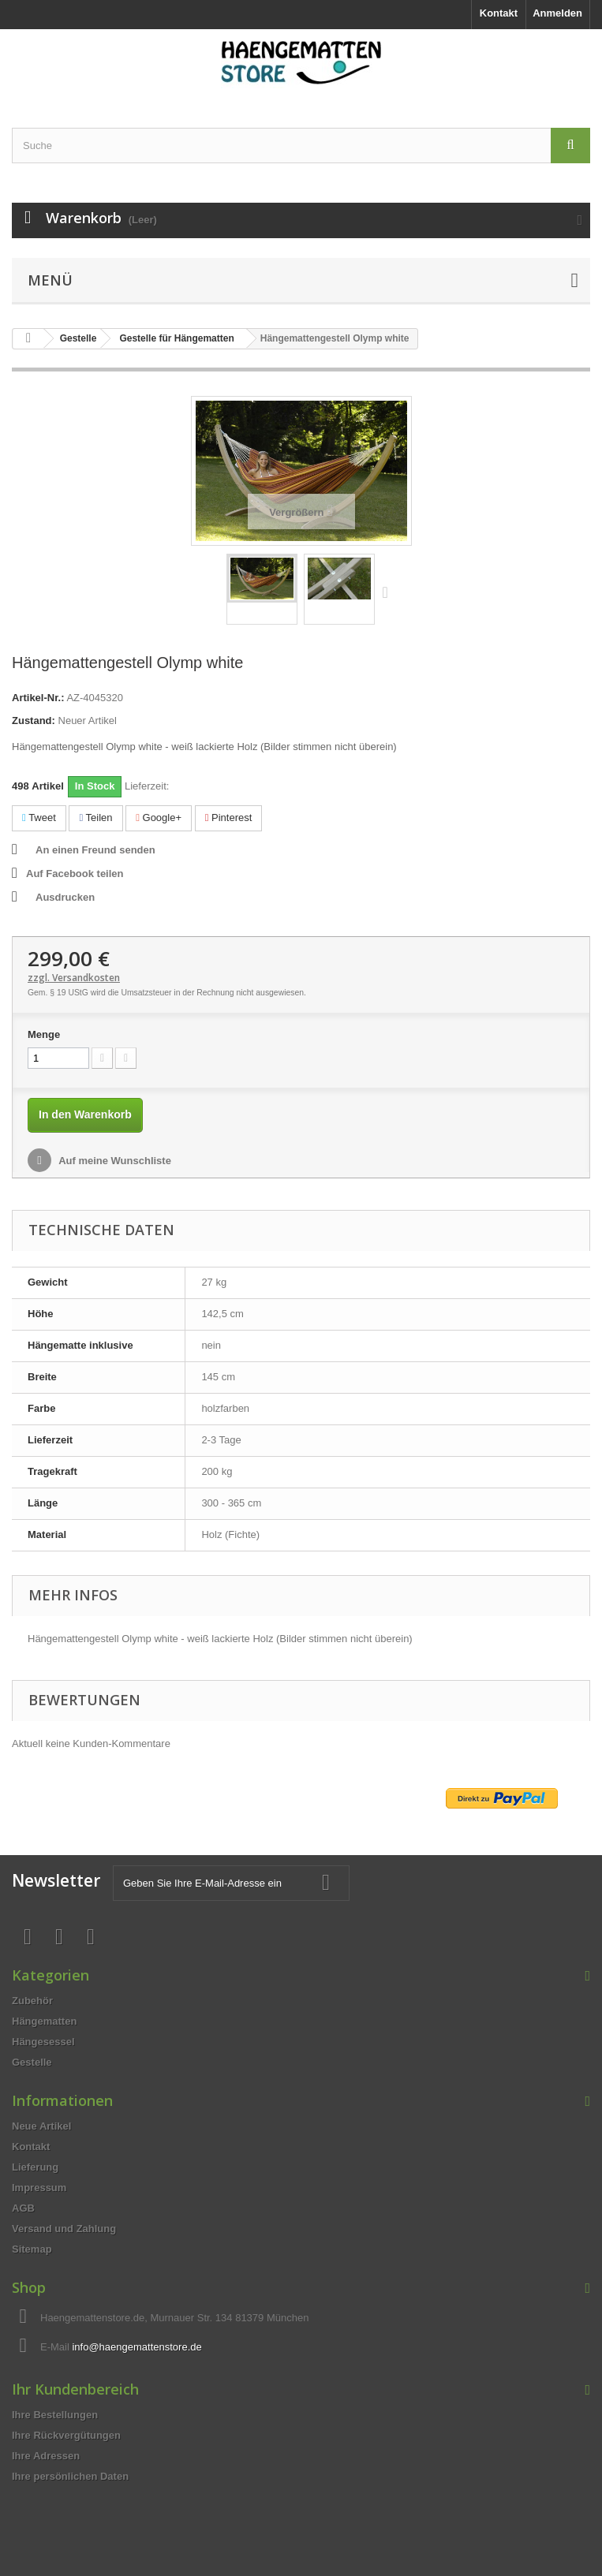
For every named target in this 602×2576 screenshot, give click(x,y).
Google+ (158, 817)
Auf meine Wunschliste (113, 1161)
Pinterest (228, 817)
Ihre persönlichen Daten (70, 2476)
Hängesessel (43, 2042)
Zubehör (32, 2001)
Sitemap (32, 2249)
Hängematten (44, 2021)
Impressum (39, 2187)
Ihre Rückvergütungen (66, 2435)
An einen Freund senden (95, 850)
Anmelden (557, 13)
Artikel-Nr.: (38, 698)
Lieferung (35, 2167)
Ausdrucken (65, 897)
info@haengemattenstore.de (136, 2347)
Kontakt (499, 13)
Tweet (39, 817)
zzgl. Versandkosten (74, 977)
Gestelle (32, 2062)
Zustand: (33, 720)
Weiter (389, 591)
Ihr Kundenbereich (75, 2389)
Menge (44, 1034)
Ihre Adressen (46, 2456)
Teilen (95, 817)
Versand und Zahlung (64, 2228)
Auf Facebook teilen (75, 873)
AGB (23, 2208)
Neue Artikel (41, 2126)
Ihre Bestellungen (55, 2415)
